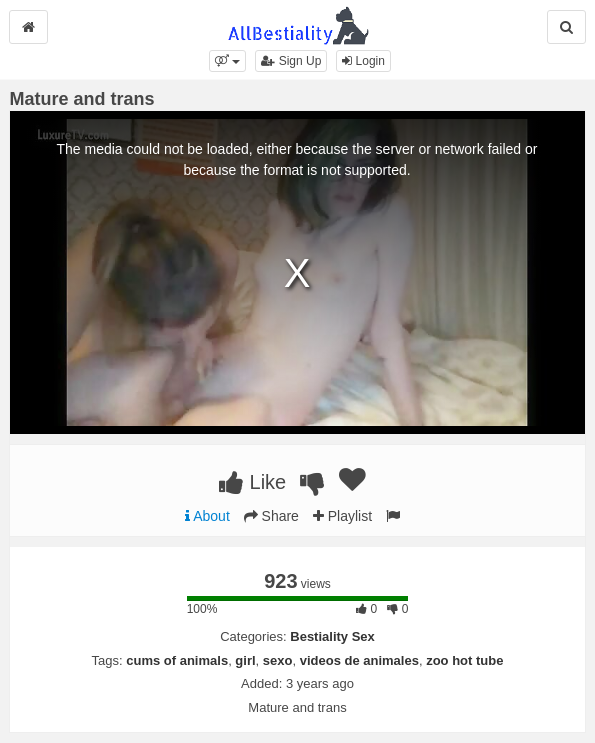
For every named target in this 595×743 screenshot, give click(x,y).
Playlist (342, 516)
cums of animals (177, 660)
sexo (278, 660)
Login (363, 61)
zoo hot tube (464, 660)
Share (271, 516)
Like (252, 482)
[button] (227, 61)
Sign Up (291, 61)
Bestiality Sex (332, 636)
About (207, 516)
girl (245, 660)
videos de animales (359, 660)
